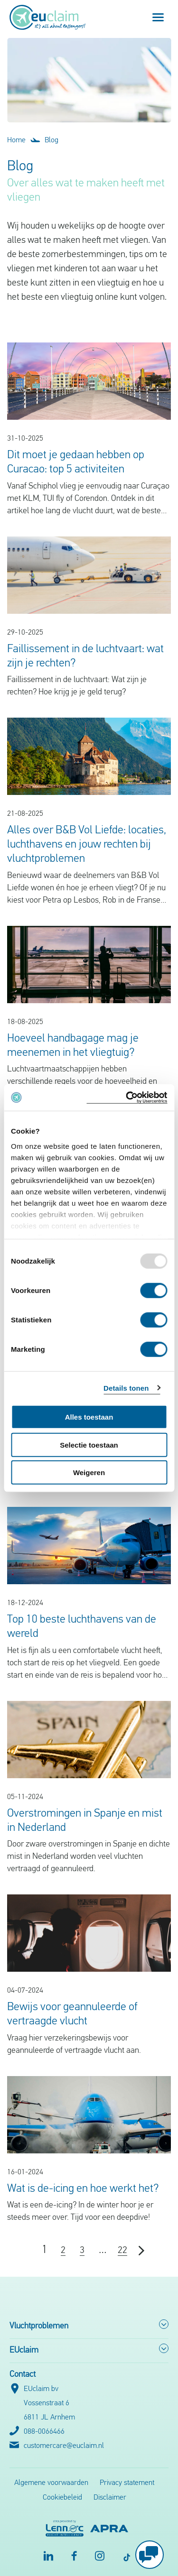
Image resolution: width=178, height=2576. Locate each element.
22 (122, 2250)
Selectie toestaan (89, 1444)
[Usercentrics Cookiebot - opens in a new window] (126, 1097)
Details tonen (126, 1388)
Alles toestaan (89, 1417)
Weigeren (89, 1472)
